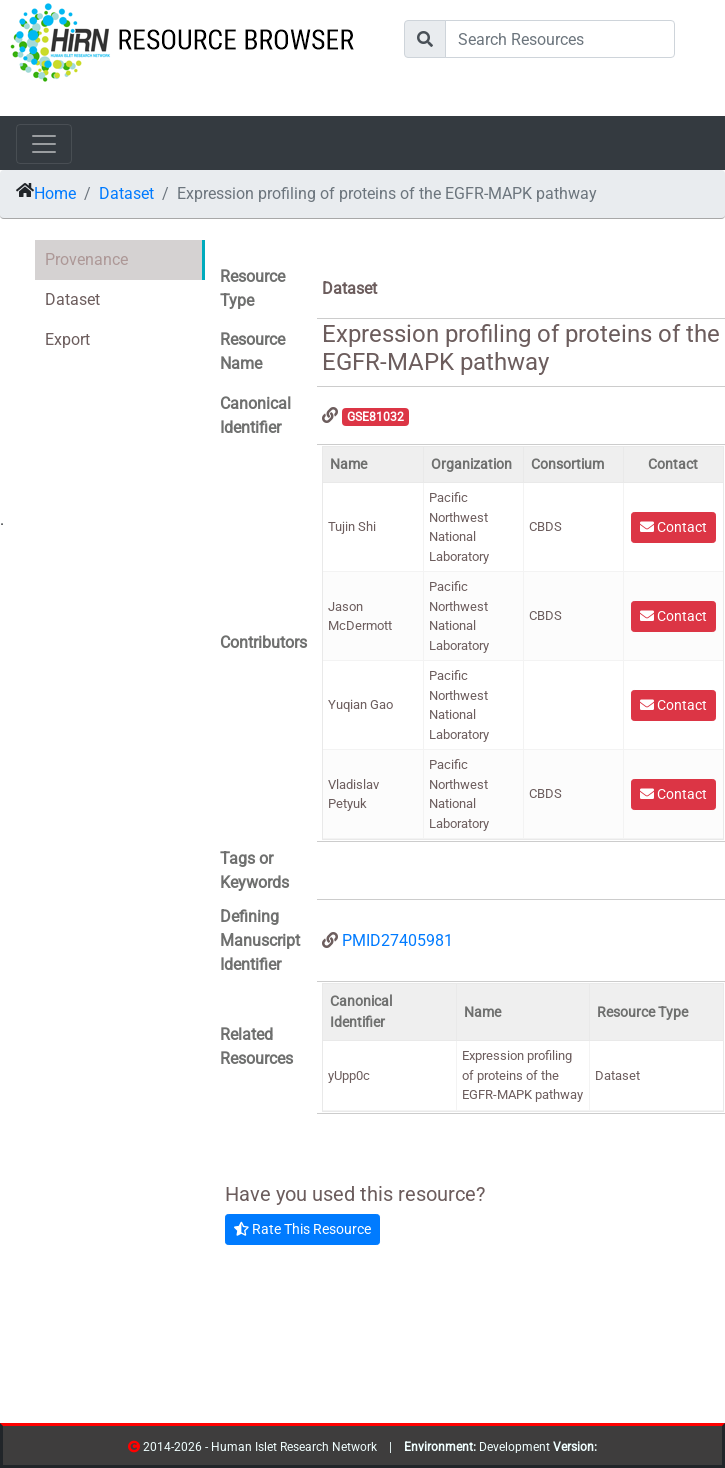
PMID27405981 (397, 940)
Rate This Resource (302, 1229)
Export (67, 339)
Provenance (86, 259)
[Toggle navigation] (44, 144)
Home (55, 193)
